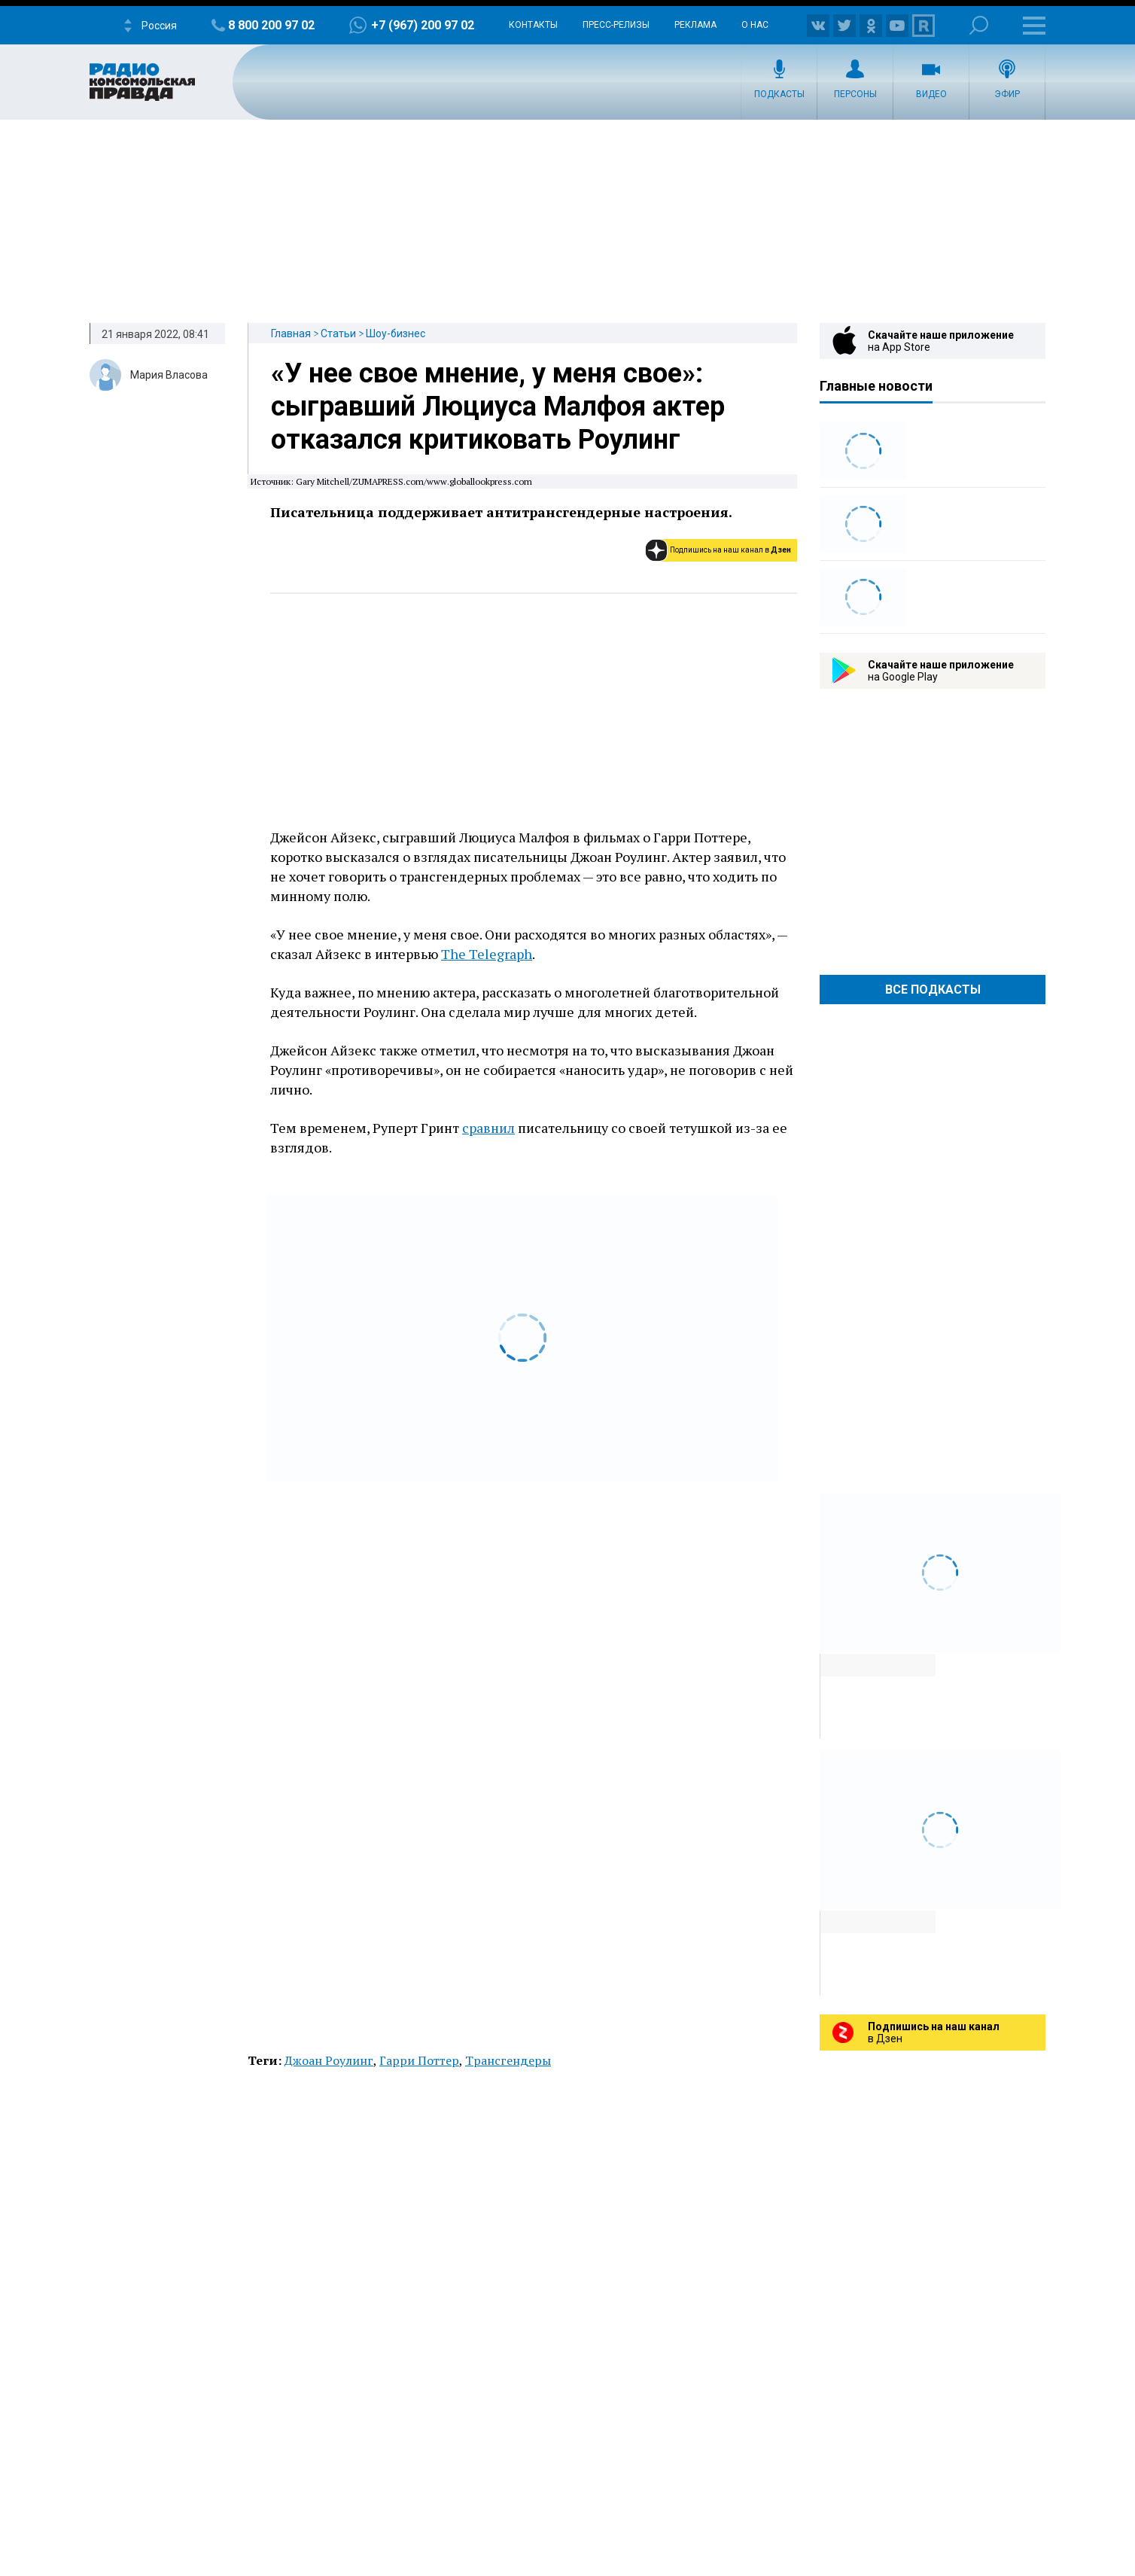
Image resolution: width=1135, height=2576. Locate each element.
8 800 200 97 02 (271, 25)
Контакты (533, 25)
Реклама (695, 25)
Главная (291, 333)
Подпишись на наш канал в (730, 550)
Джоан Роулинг (329, 2060)
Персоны (855, 94)
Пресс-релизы (616, 25)
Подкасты (779, 94)
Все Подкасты (933, 989)
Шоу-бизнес (395, 333)
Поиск (978, 25)
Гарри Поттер (419, 2060)
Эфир (1007, 94)
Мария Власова (169, 375)
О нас (754, 25)
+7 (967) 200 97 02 (422, 25)
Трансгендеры (508, 2060)
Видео (931, 94)
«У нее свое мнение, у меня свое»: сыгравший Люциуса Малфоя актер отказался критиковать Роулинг (498, 406)
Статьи (338, 333)
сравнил (488, 1128)
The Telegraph (486, 954)
